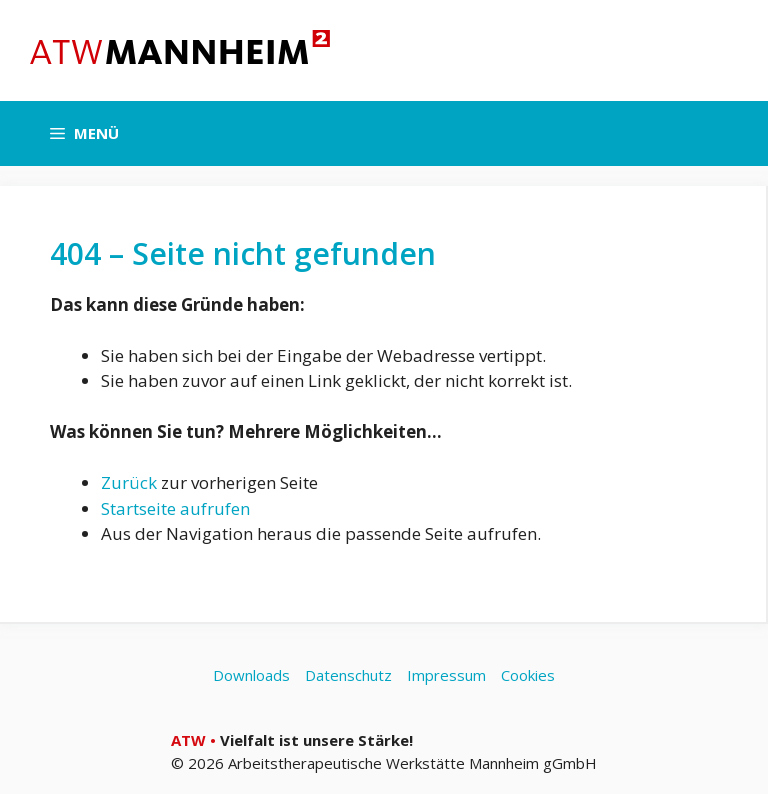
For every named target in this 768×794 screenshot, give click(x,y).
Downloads (251, 675)
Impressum (446, 675)
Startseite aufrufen (175, 508)
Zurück (129, 482)
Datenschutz (348, 675)
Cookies (528, 675)
